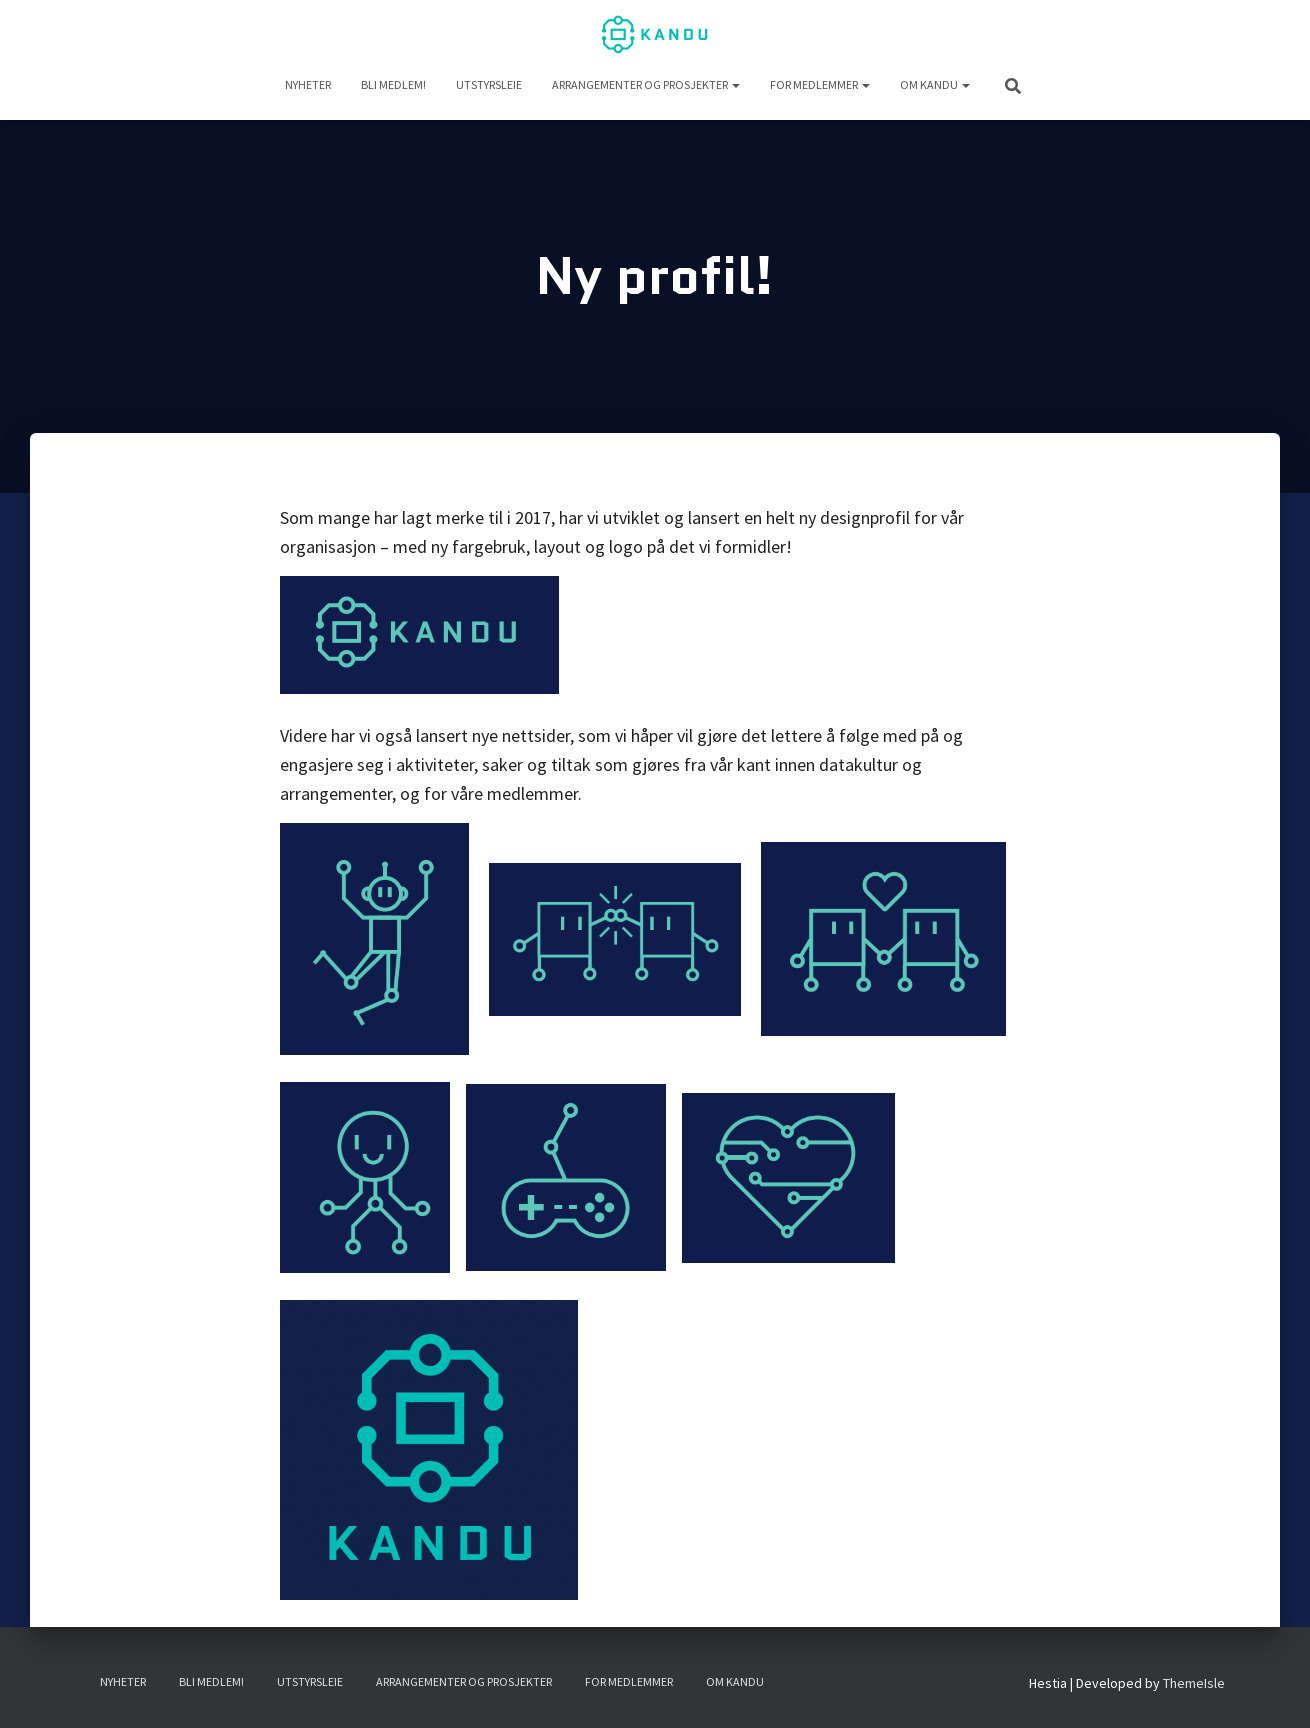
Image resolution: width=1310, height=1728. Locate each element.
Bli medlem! (393, 84)
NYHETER (308, 84)
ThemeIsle (1194, 1683)
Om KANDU (935, 84)
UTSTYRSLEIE (489, 84)
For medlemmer (820, 84)
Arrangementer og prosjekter (646, 84)
